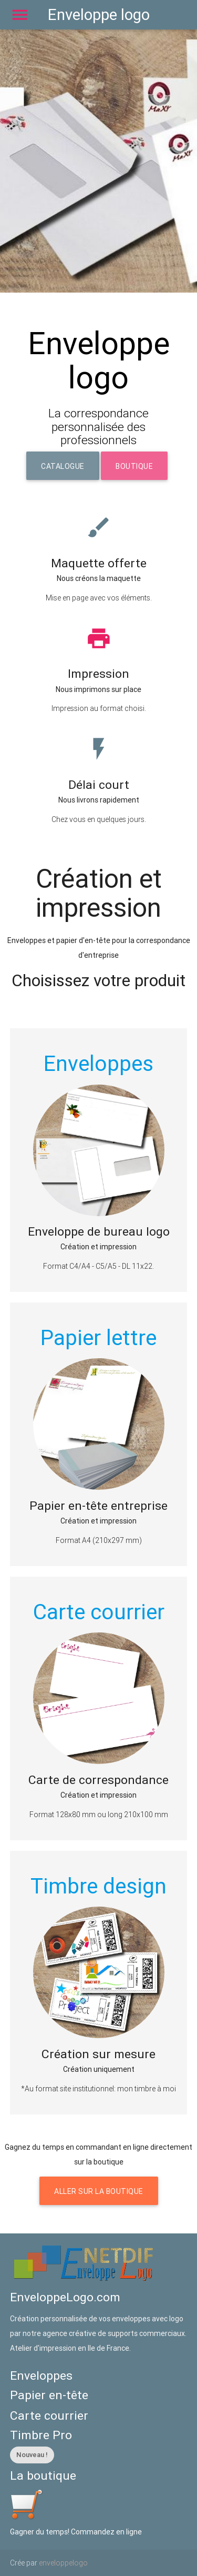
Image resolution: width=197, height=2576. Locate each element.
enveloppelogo (63, 2563)
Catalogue (63, 466)
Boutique (134, 466)
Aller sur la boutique (98, 2191)
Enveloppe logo (99, 14)
